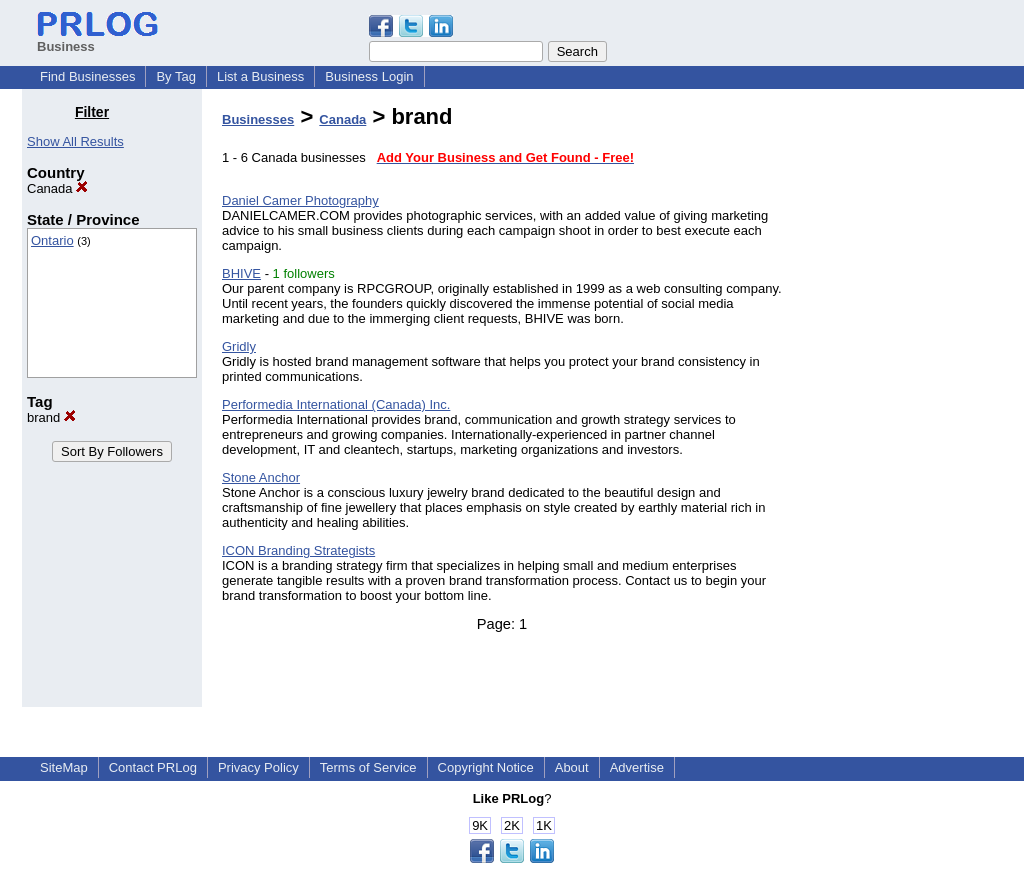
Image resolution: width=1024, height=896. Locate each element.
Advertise (637, 767)
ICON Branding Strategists (298, 550)
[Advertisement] (900, 404)
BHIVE (241, 273)
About (572, 767)
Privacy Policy (258, 767)
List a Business (260, 76)
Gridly (239, 346)
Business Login (369, 76)
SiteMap (64, 767)
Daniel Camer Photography (300, 200)
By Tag (176, 76)
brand (51, 417)
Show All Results (75, 141)
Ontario (52, 240)
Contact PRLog (153, 767)
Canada (57, 188)
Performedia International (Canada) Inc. (336, 404)
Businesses (258, 119)
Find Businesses (87, 76)
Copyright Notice (486, 767)
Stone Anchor (261, 477)
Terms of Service (368, 767)
